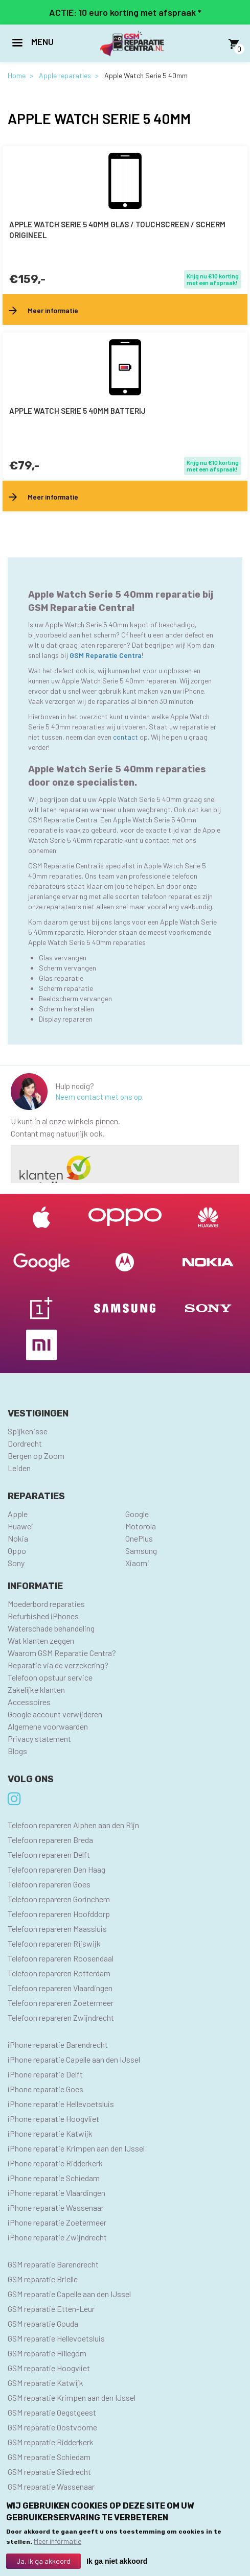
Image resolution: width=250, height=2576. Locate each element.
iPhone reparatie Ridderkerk (55, 2163)
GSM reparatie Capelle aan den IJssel (69, 2294)
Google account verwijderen (55, 1714)
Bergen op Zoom (36, 1455)
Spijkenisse (28, 1431)
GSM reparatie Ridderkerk (51, 2442)
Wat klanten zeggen (41, 1640)
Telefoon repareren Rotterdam (59, 1973)
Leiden (19, 1468)
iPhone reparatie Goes (45, 2089)
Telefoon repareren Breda (50, 1840)
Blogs (17, 1751)
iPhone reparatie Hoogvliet (53, 2118)
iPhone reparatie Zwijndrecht (57, 2237)
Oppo (17, 1550)
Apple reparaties (65, 75)
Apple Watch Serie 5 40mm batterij (77, 410)
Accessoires (29, 1702)
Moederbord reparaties (46, 1604)
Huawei (20, 1526)
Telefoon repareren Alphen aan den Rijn (73, 1825)
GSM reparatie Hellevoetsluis (56, 2338)
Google (137, 1514)
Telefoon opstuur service (50, 1677)
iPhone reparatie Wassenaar (56, 2207)
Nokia (18, 1538)
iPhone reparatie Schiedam (54, 2178)
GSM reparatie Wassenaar (51, 2486)
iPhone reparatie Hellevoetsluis (61, 2104)
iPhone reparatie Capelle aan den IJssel (74, 2059)
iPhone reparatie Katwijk (50, 2133)
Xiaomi (137, 1563)
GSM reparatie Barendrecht (53, 2264)
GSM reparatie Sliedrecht (49, 2471)
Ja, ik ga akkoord (43, 2563)
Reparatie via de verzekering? (58, 1665)
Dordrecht (25, 1443)
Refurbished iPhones (43, 1616)
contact (126, 736)
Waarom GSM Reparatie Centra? (62, 1653)
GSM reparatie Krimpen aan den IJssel (71, 2397)
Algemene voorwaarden (48, 1726)
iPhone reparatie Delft (45, 2074)
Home (17, 75)
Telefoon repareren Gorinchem (59, 1899)
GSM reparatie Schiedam (49, 2457)
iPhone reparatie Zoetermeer (57, 2222)
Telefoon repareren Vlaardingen (60, 1988)
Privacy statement (39, 1738)
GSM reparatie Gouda (43, 2323)
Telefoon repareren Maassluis (57, 1928)
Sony (16, 1563)
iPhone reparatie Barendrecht (58, 2044)
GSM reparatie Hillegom (47, 2353)
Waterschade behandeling (51, 1628)
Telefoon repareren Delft (49, 1854)
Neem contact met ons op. (99, 1096)
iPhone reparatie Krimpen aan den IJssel (76, 2148)
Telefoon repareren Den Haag (56, 1869)
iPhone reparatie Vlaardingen (56, 2192)
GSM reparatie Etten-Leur (51, 2308)
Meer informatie (57, 2543)
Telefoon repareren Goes (49, 1884)
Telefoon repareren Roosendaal (60, 1958)
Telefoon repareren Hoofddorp (59, 1914)
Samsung (141, 1550)
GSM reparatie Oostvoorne (52, 2427)
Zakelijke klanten (36, 1689)
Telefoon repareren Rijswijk (54, 1943)
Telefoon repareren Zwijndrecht (61, 2017)
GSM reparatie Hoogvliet (49, 2368)
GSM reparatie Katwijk (45, 2383)
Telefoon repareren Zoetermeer (60, 2002)
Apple (18, 1514)
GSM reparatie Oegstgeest (52, 2412)
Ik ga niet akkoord (116, 2563)
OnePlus (139, 1538)
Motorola (140, 1526)
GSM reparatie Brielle (43, 2279)
